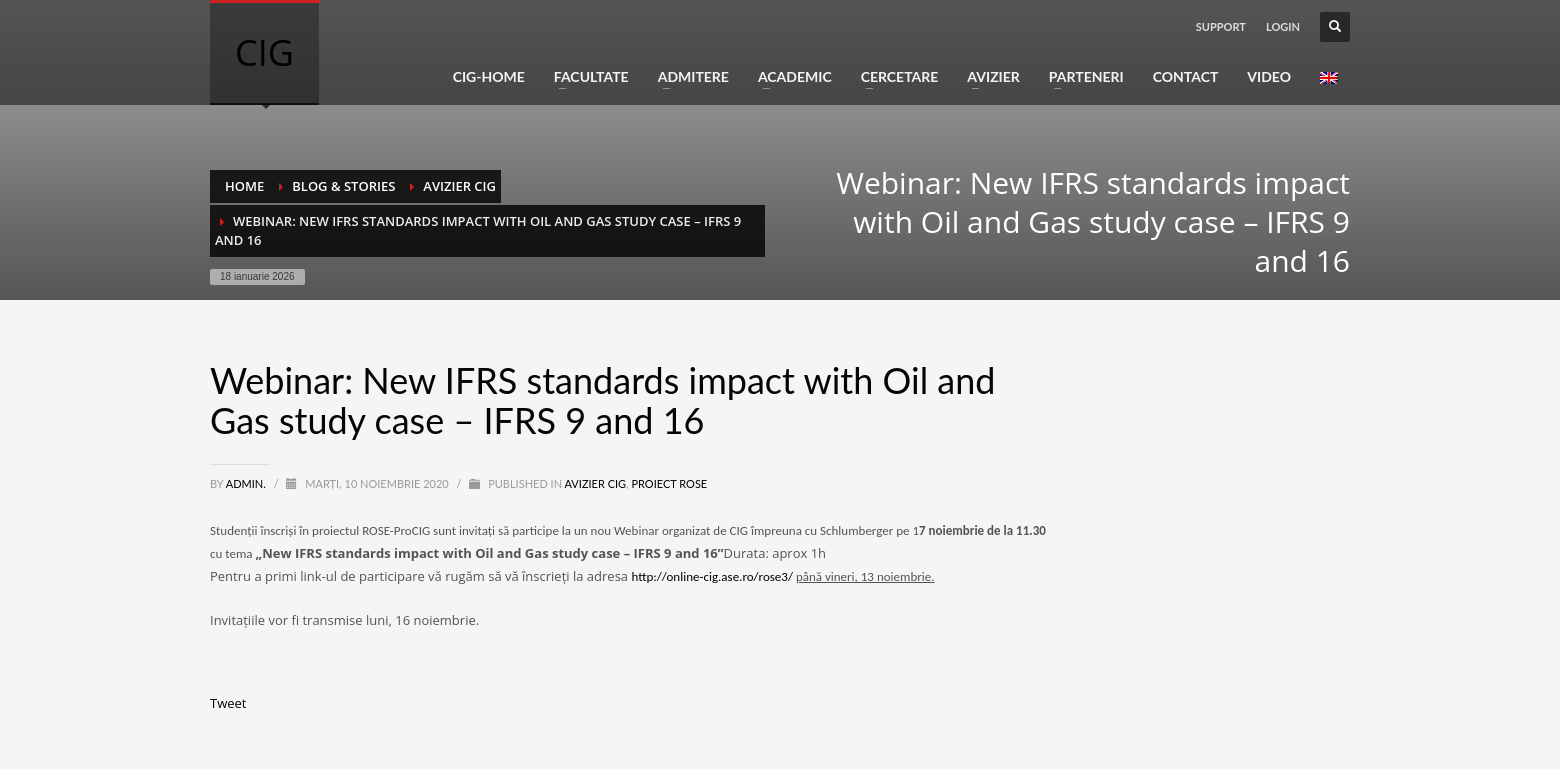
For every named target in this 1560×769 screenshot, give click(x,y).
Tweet (228, 703)
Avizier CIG (596, 483)
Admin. (247, 483)
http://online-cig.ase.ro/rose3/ (712, 576)
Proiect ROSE (669, 483)
